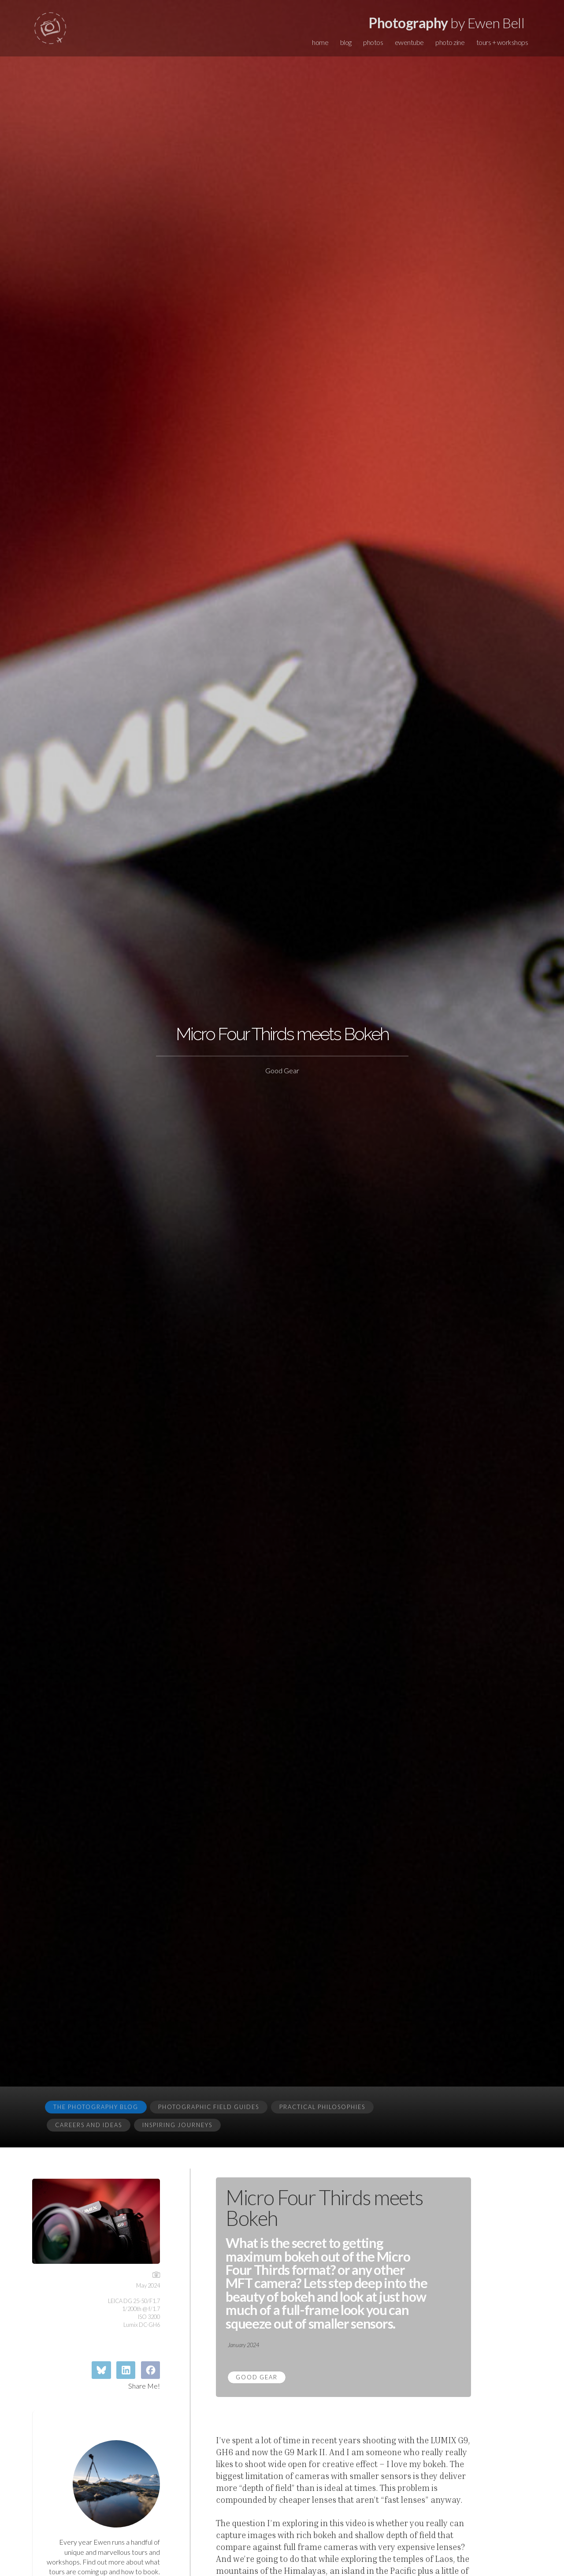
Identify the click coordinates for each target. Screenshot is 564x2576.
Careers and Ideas (88, 2124)
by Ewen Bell (446, 22)
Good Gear (257, 2377)
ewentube (409, 42)
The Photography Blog (95, 2106)
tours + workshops (502, 42)
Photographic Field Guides (208, 2106)
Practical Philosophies (322, 2106)
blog (346, 42)
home (320, 42)
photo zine (449, 42)
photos (373, 42)
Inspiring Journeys (177, 2124)
